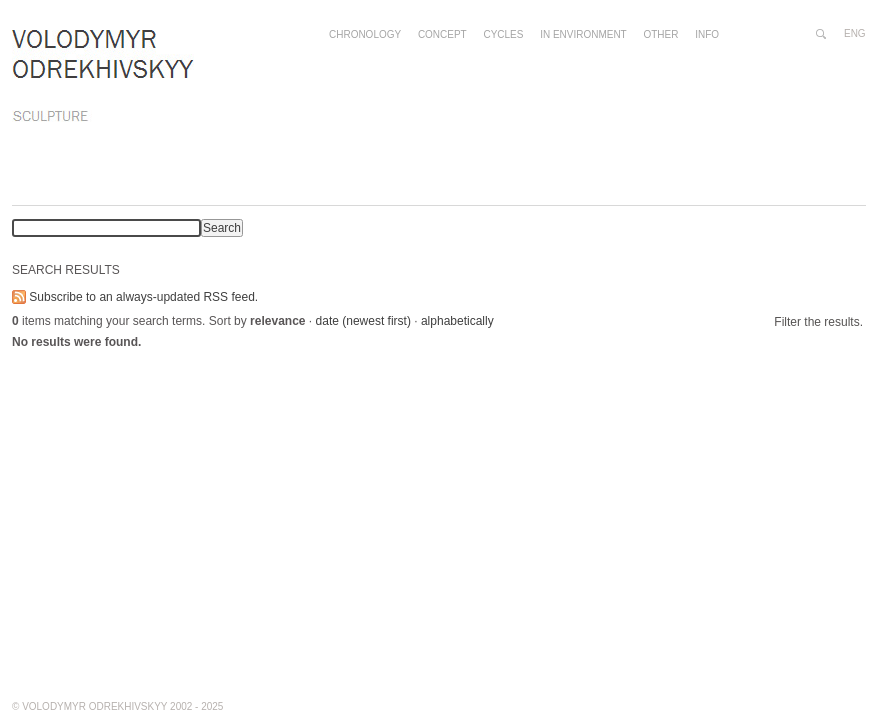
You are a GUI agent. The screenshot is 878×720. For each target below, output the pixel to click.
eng (855, 33)
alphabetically (457, 321)
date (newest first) (363, 321)
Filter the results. (818, 322)
